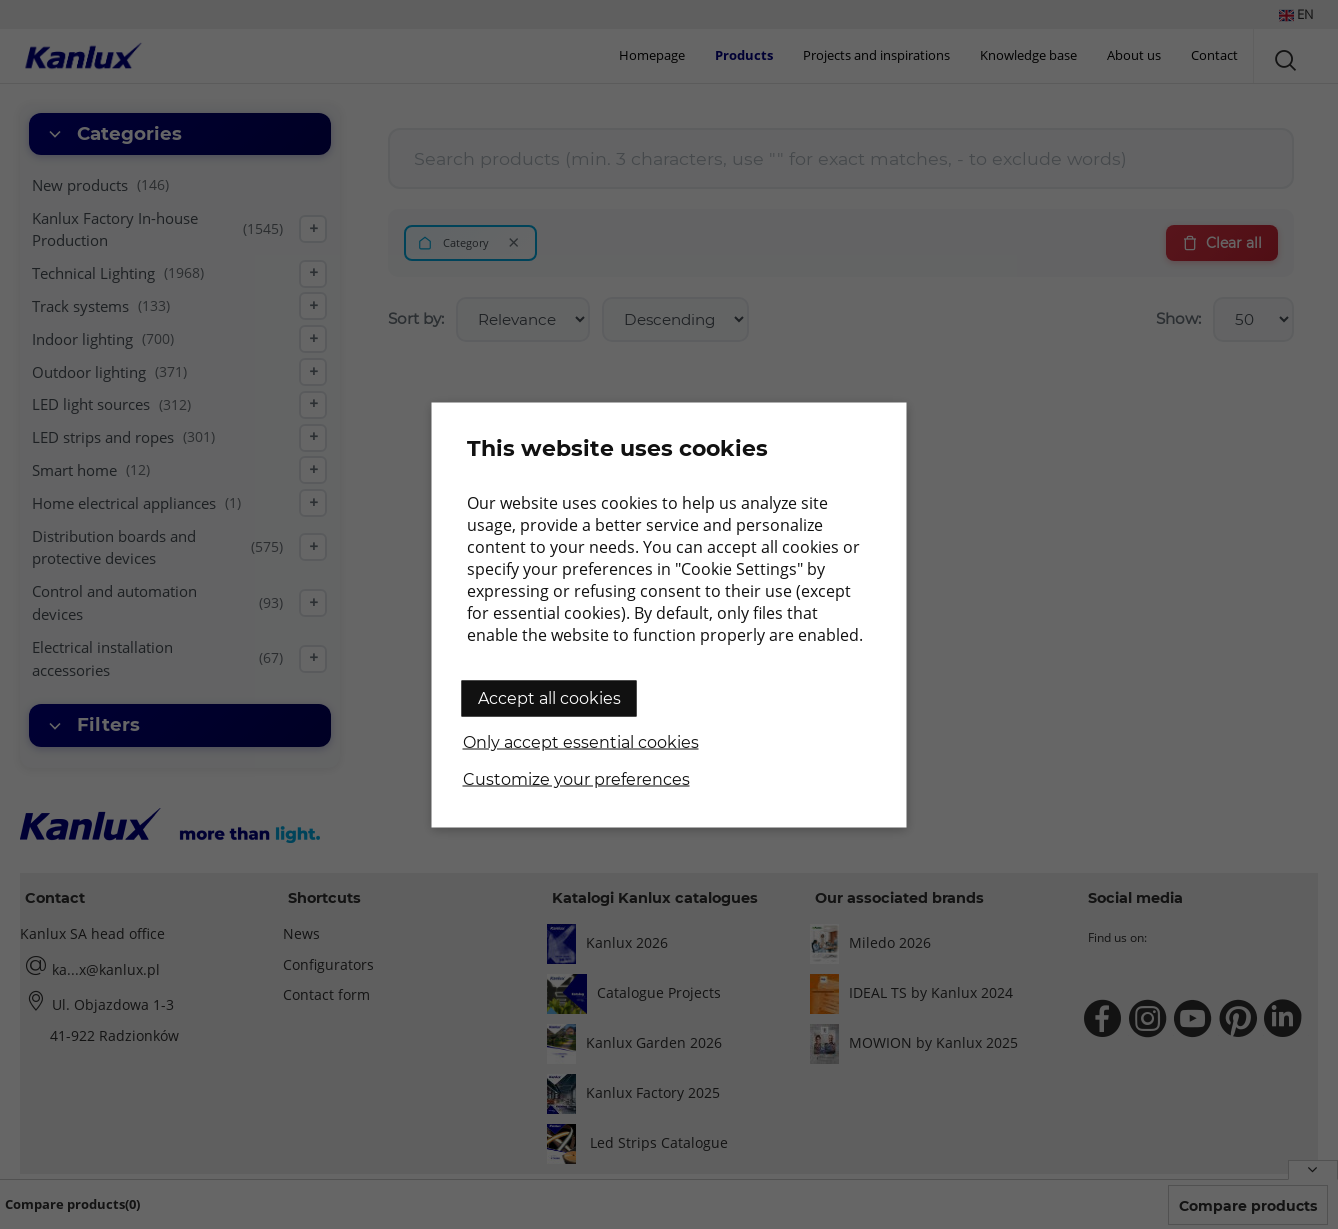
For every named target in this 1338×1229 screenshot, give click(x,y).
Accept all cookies (549, 697)
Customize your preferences (576, 778)
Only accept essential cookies (581, 741)
